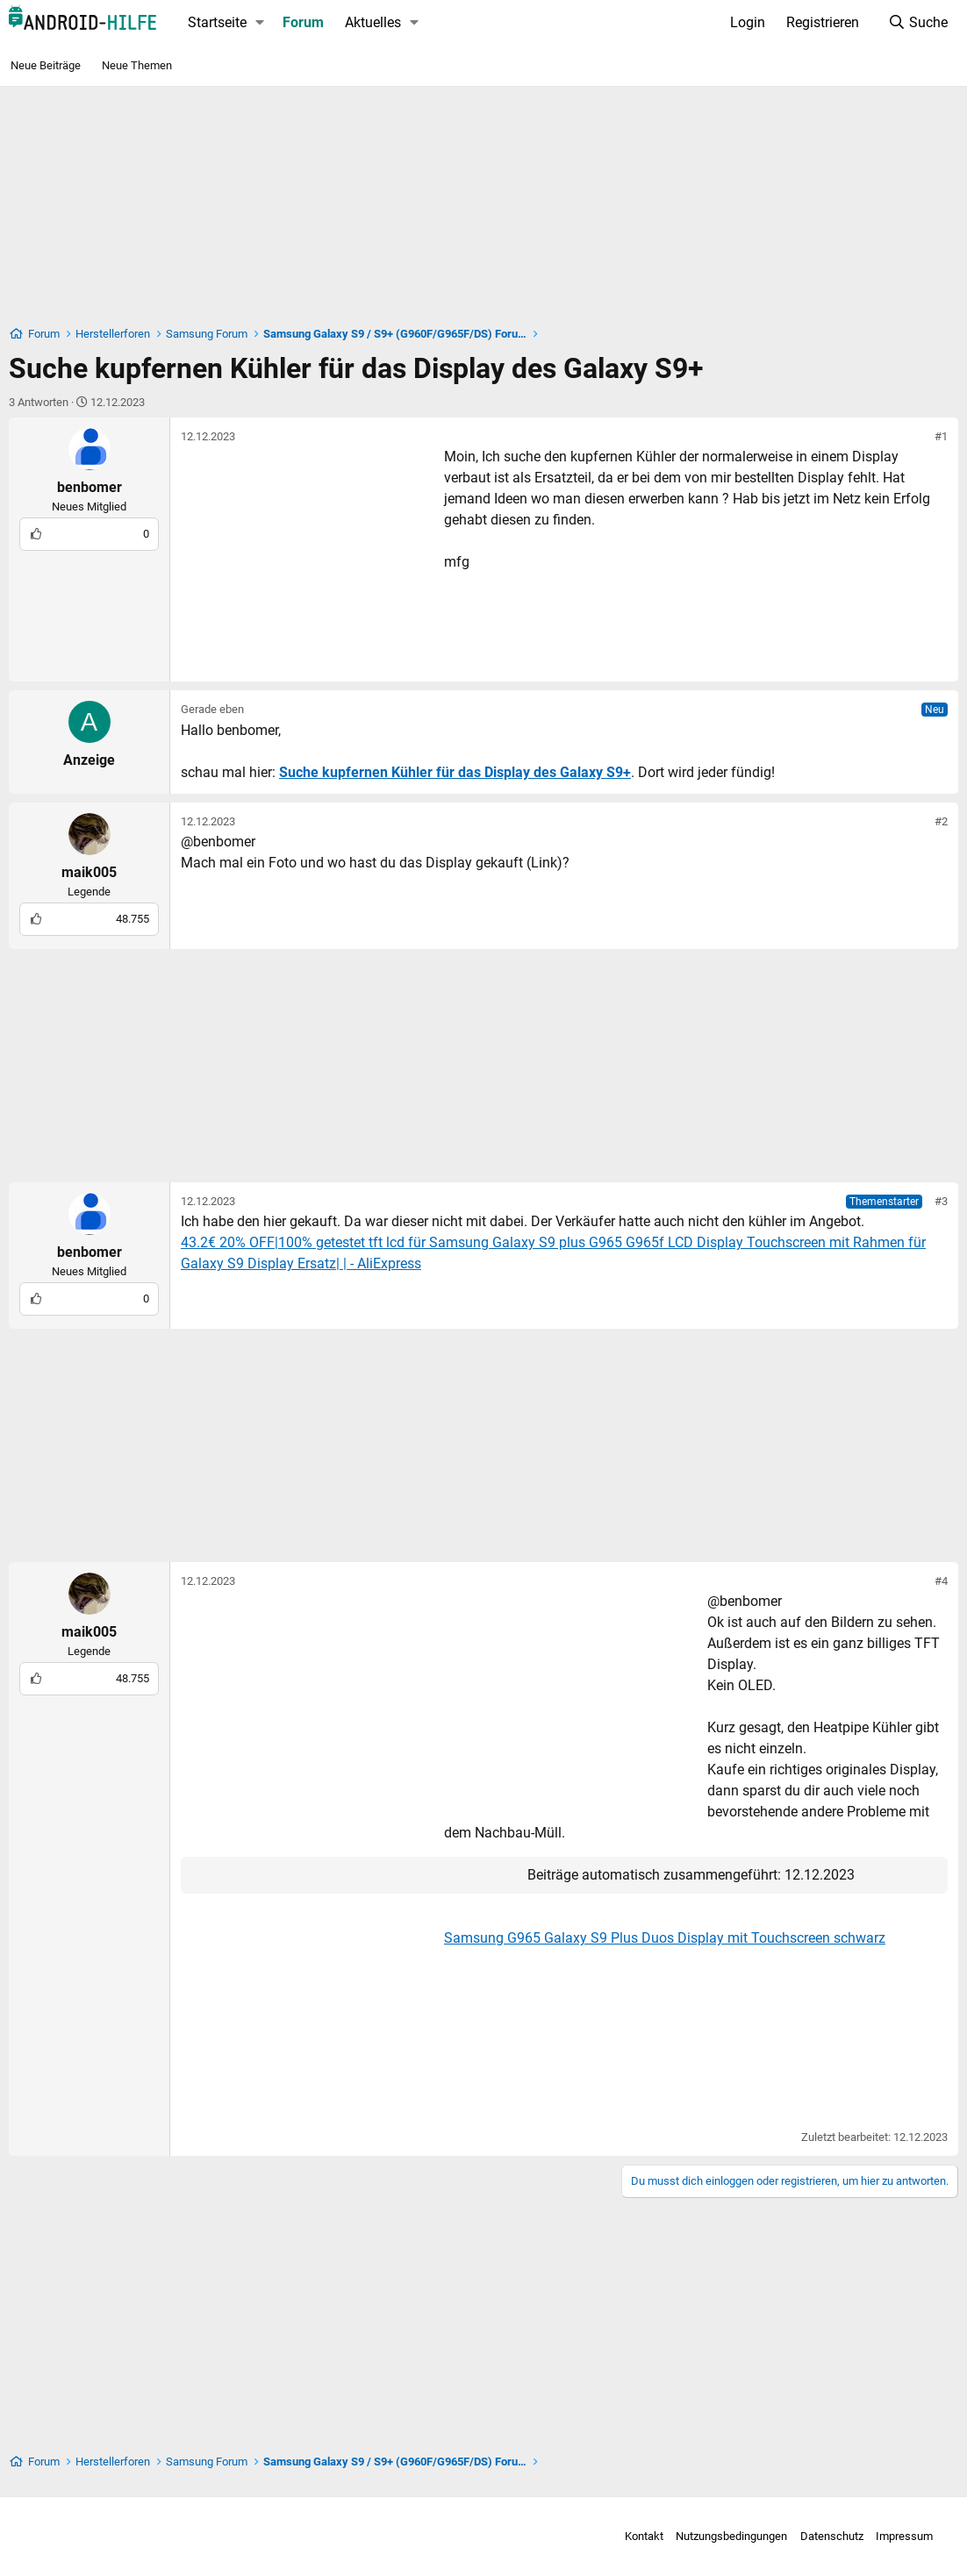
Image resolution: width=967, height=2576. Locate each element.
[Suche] (917, 23)
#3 (941, 1201)
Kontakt (631, 2536)
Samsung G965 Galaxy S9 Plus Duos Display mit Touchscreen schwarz (664, 1938)
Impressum (891, 2536)
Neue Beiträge (46, 65)
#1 (941, 436)
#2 (941, 821)
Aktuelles (373, 22)
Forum (303, 22)
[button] (260, 23)
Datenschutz (818, 2536)
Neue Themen (137, 65)
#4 (941, 1581)
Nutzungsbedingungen (719, 2536)
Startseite (217, 22)
